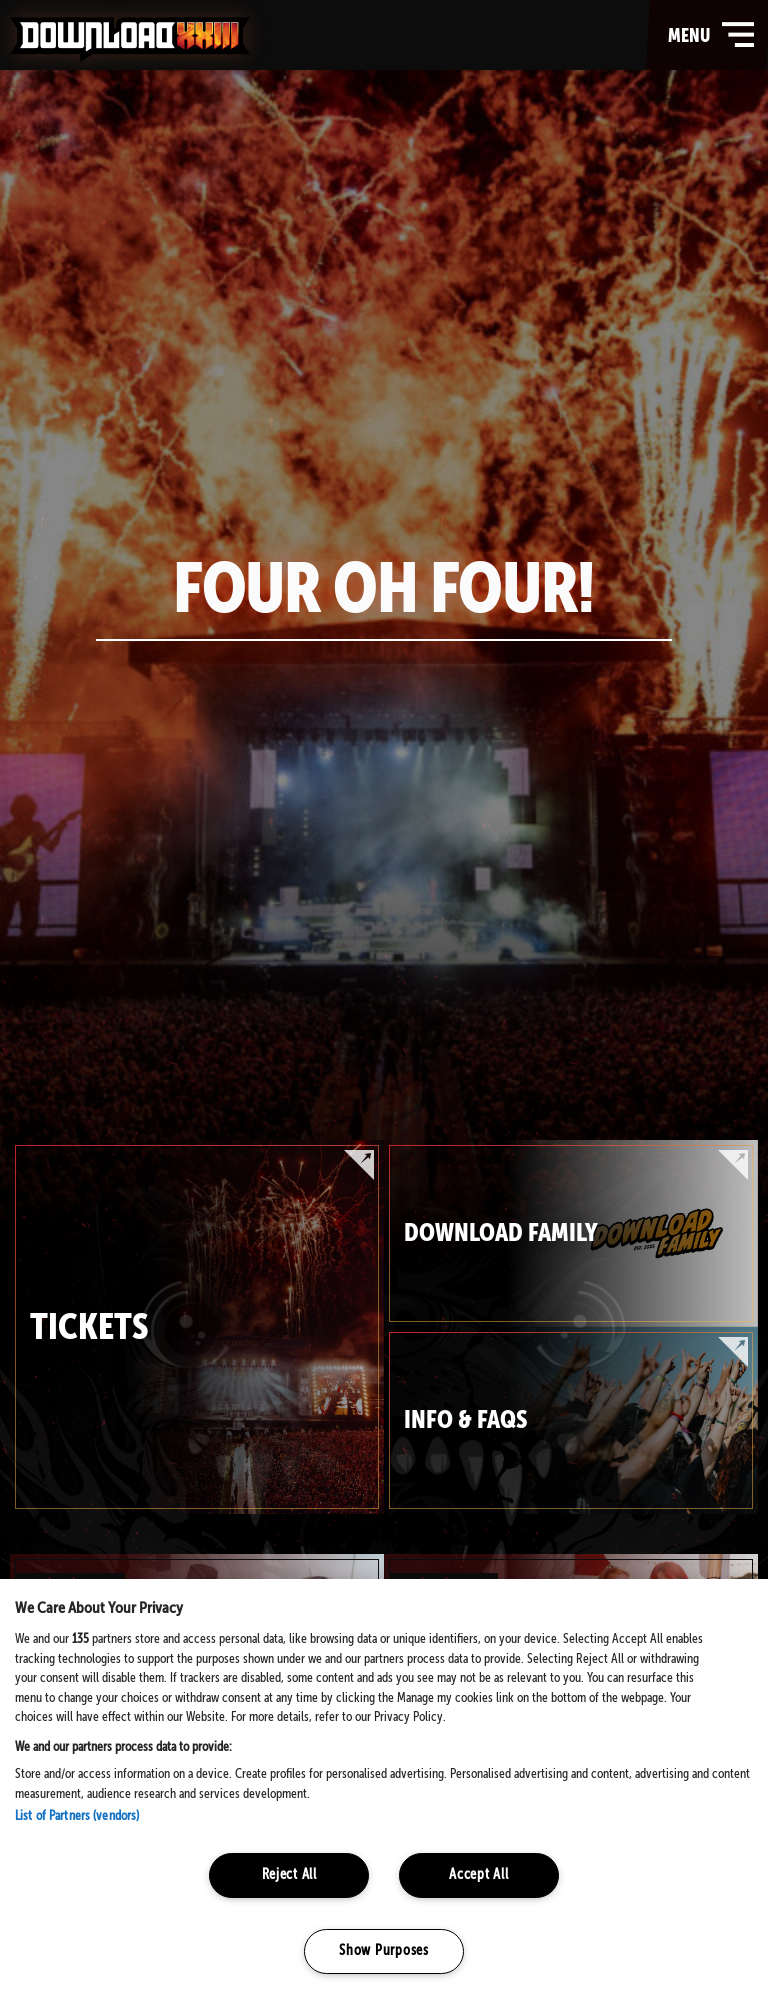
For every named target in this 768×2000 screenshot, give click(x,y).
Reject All (289, 1875)
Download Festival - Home (130, 39)
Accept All (478, 1875)
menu (713, 35)
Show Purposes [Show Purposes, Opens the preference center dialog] (383, 1951)
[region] (384, 1789)
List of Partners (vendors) (77, 1816)
